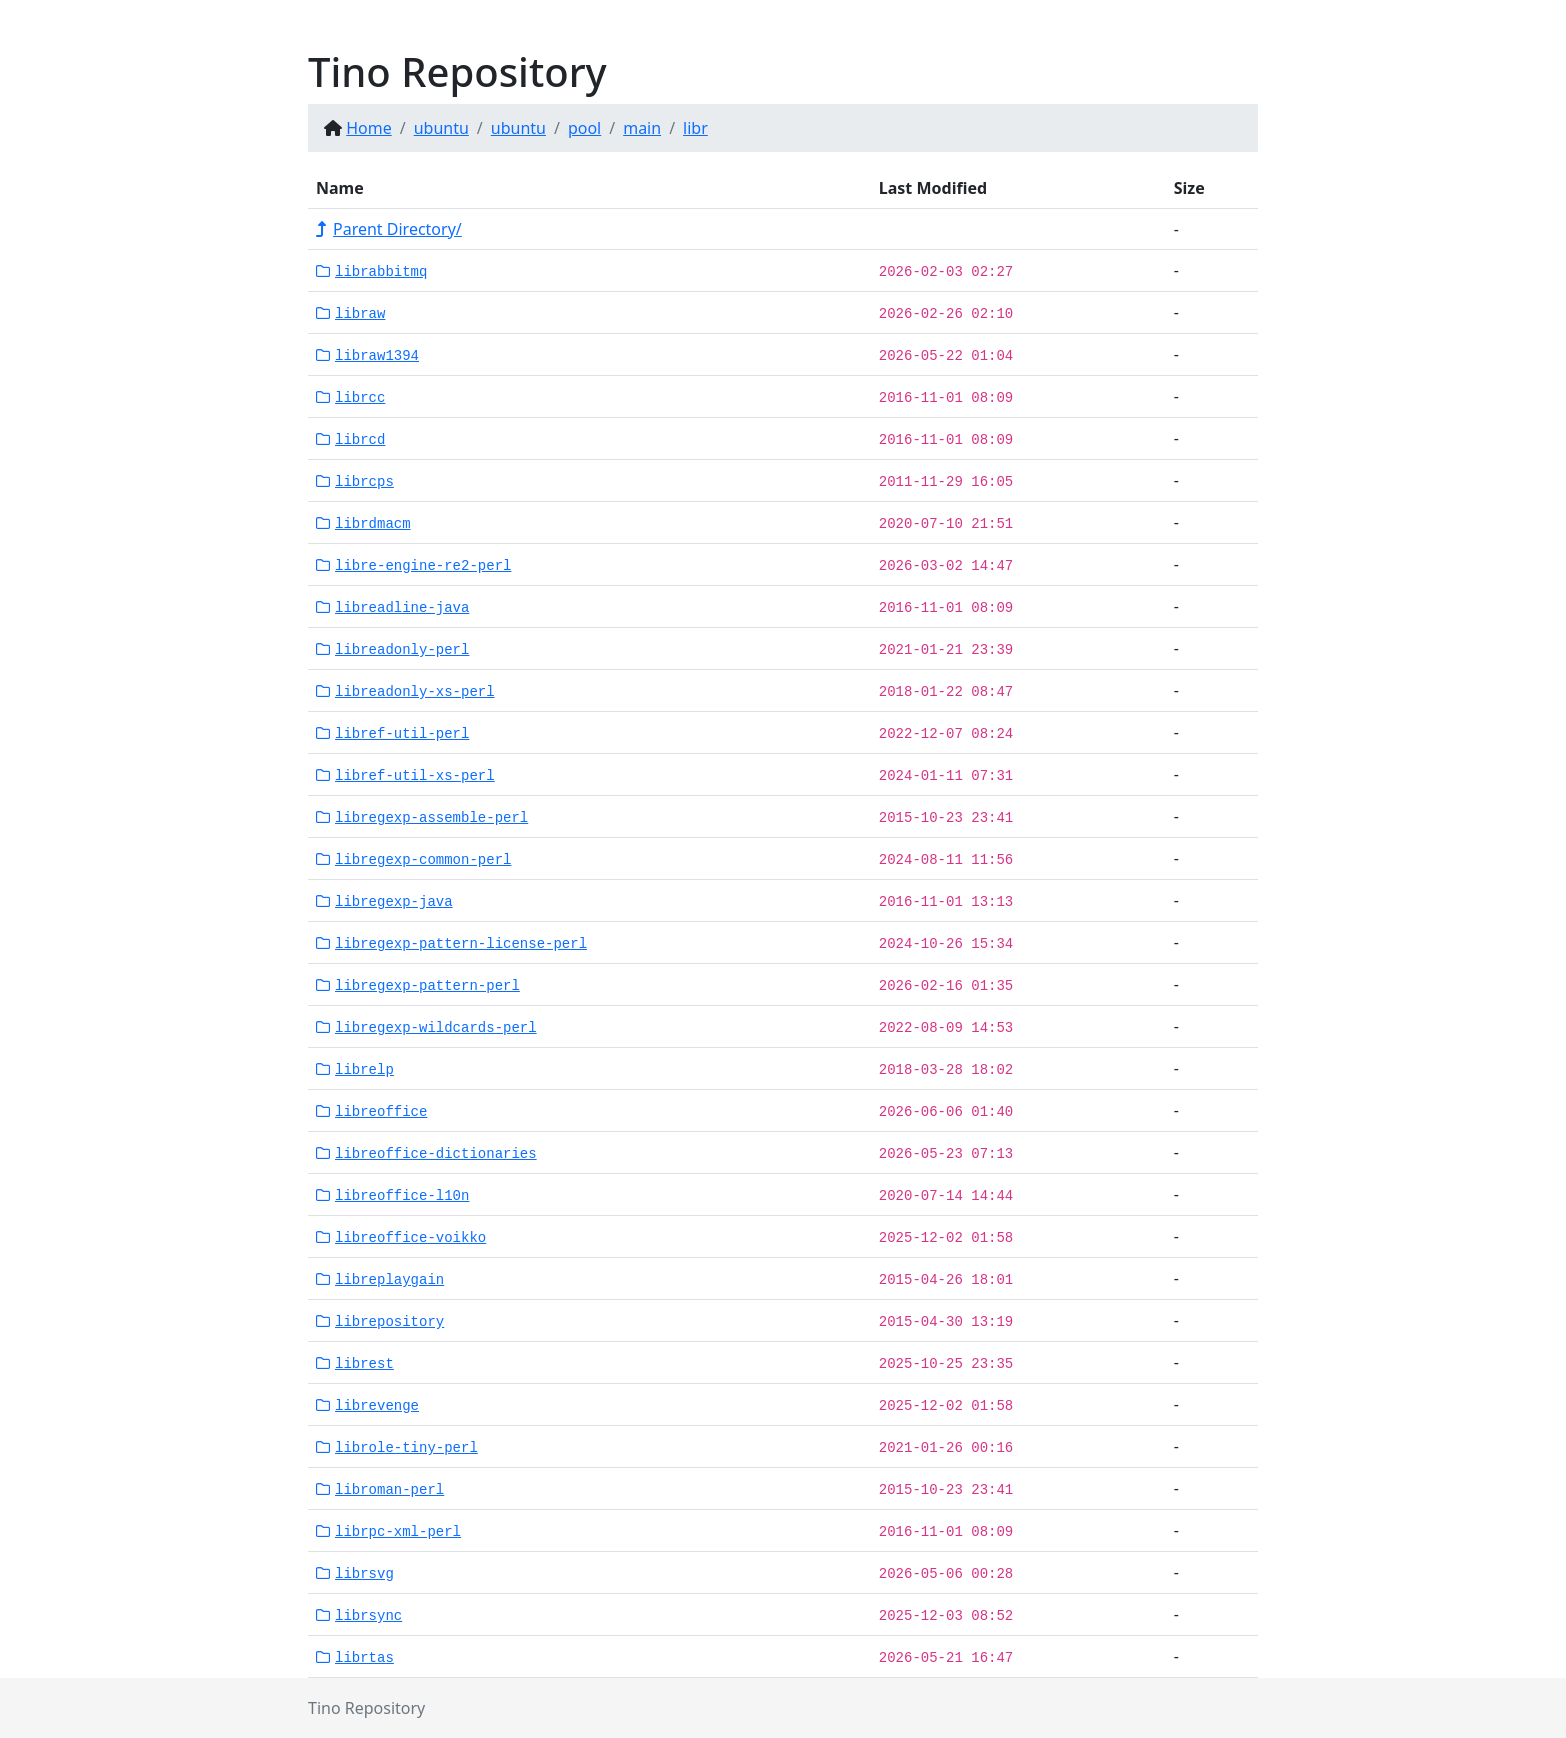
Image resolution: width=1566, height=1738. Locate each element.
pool (584, 128)
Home (369, 128)
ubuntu (441, 128)
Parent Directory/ (389, 229)
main (642, 128)
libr (695, 128)
